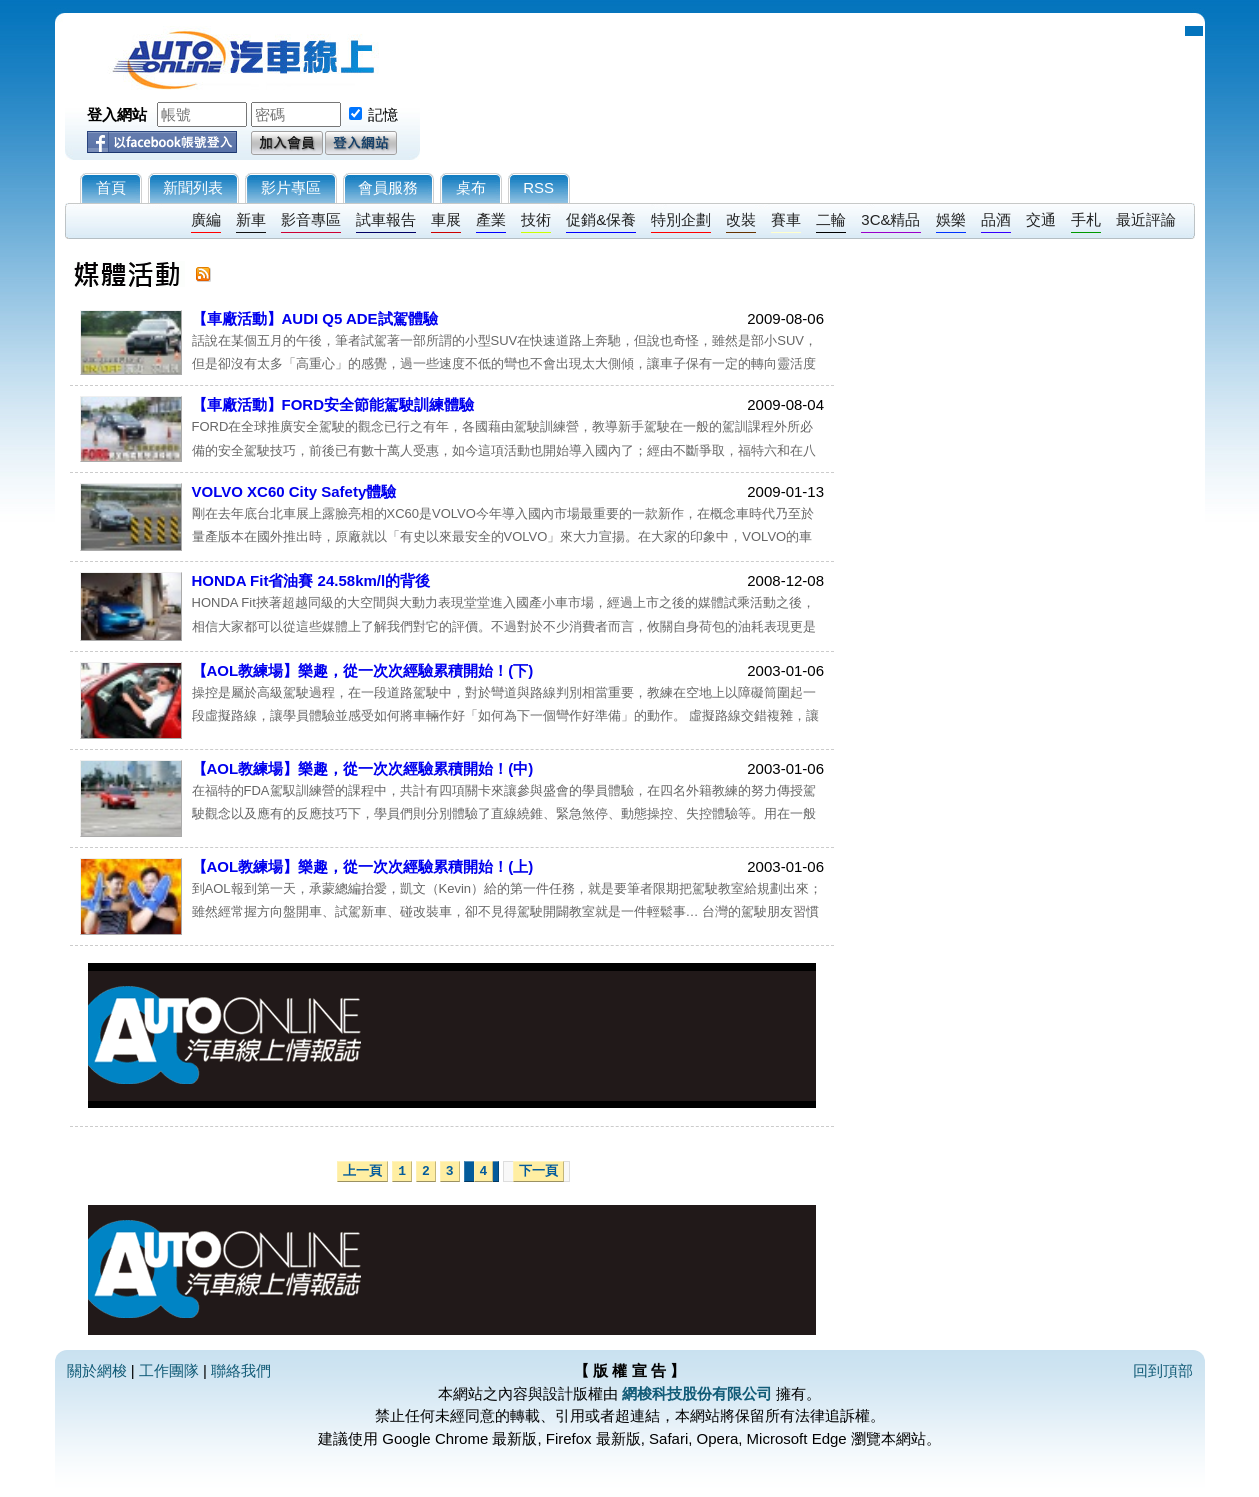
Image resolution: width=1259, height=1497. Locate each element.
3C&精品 (890, 219)
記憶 (383, 114)
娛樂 (951, 219)
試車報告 (386, 219)
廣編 (206, 219)
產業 (491, 219)
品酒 (996, 219)
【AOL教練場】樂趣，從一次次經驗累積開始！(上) (363, 866)
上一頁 (362, 1171)
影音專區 (311, 219)
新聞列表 (193, 187)
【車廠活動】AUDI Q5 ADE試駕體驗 (315, 318)
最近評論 (1146, 219)
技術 (536, 219)
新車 (251, 219)
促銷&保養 (601, 219)
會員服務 (388, 187)
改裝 (741, 219)
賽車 (786, 219)
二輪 (831, 219)
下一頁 (538, 1171)
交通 (1041, 219)
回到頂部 (1163, 1370)
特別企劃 (681, 219)
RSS (538, 187)
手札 (1086, 219)
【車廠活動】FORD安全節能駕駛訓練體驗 (333, 404)
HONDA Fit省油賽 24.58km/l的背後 (311, 580)
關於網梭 (97, 1370)
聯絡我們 (241, 1370)
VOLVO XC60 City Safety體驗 (294, 491)
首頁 (111, 187)
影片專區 (291, 187)
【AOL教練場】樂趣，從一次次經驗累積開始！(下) (363, 670)
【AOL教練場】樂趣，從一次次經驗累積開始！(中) (363, 768)
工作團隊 (169, 1370)
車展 (446, 219)
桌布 (471, 187)
